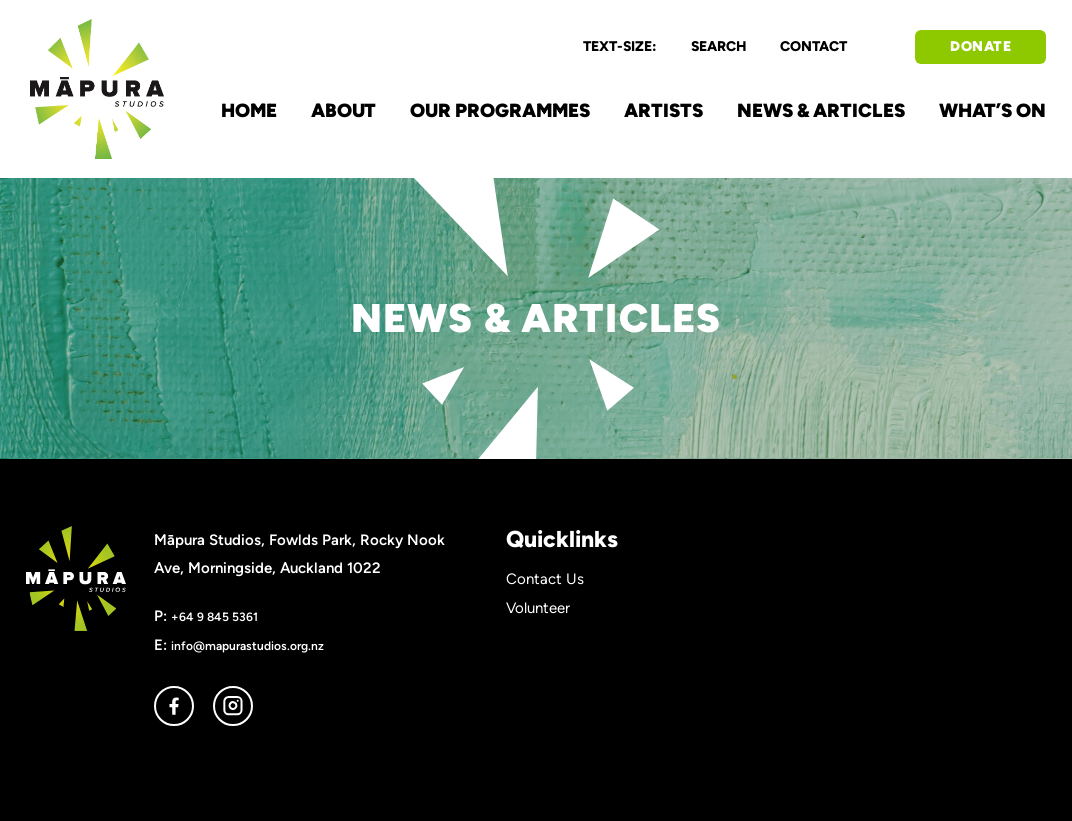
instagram (233, 706)
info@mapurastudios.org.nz (247, 645)
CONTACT (813, 46)
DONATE (980, 46)
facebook (174, 706)
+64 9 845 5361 (214, 616)
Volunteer (538, 608)
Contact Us (545, 579)
